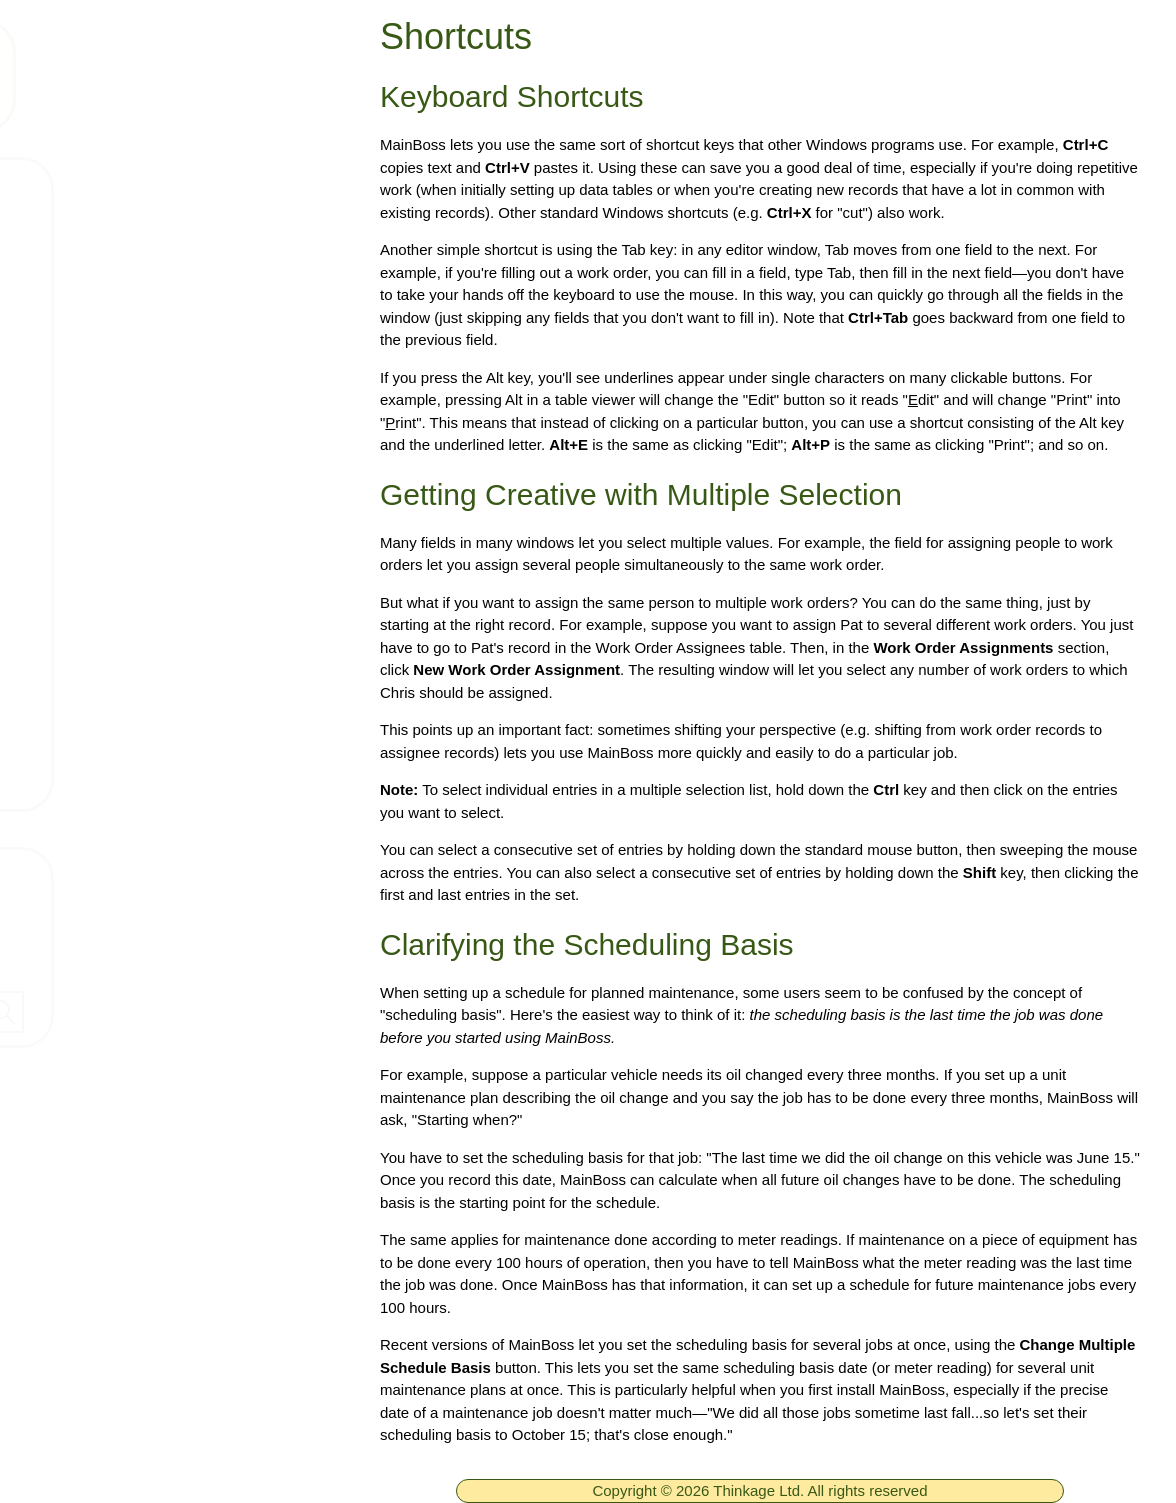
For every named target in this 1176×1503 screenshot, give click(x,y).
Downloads (112, 424)
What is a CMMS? (140, 542)
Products (103, 306)
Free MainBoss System (161, 247)
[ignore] (43, 189)
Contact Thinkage (93, 871)
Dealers (54, 957)
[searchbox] (175, 1012)
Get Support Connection (164, 660)
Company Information (109, 914)
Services (102, 601)
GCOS (94, 778)
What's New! (118, 483)
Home (92, 188)
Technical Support (139, 365)
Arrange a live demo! (150, 719)
